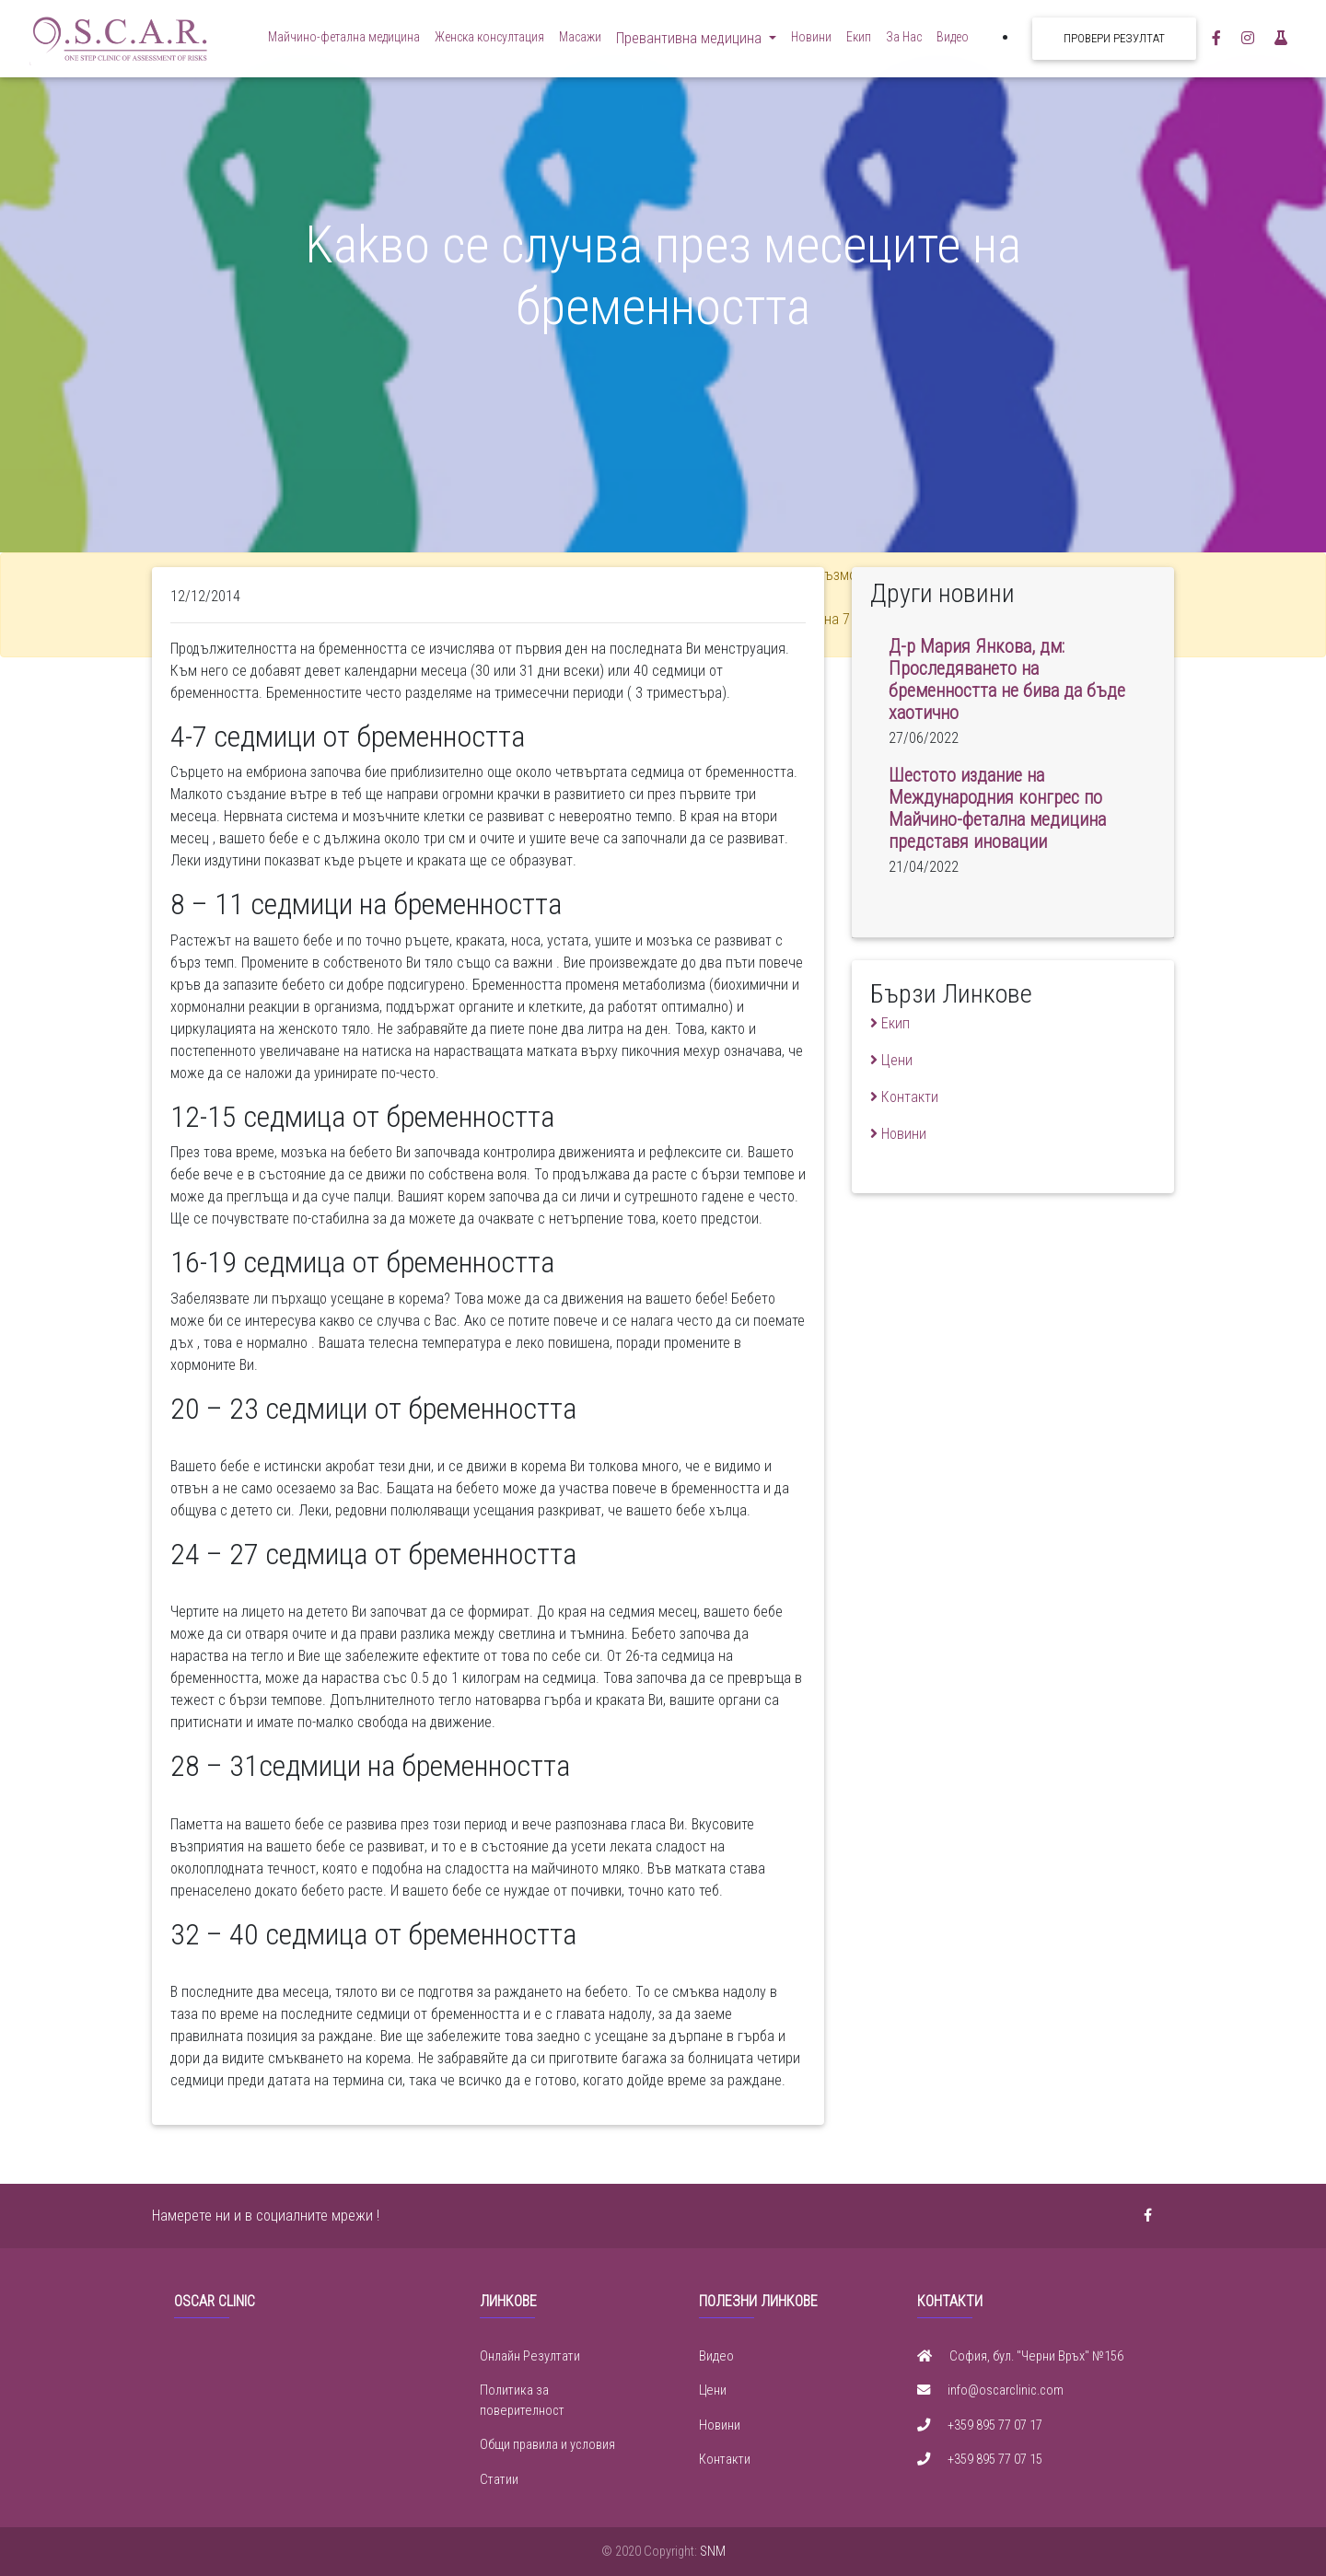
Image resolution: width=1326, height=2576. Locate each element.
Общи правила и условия (547, 2445)
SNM (713, 2551)
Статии (499, 2480)
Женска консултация (489, 40)
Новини (811, 40)
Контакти (724, 2459)
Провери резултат (1114, 42)
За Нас (904, 40)
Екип (858, 40)
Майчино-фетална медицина (344, 40)
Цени (713, 2390)
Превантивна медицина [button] (690, 42)
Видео (952, 40)
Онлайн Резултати (530, 2356)
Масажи (580, 40)
